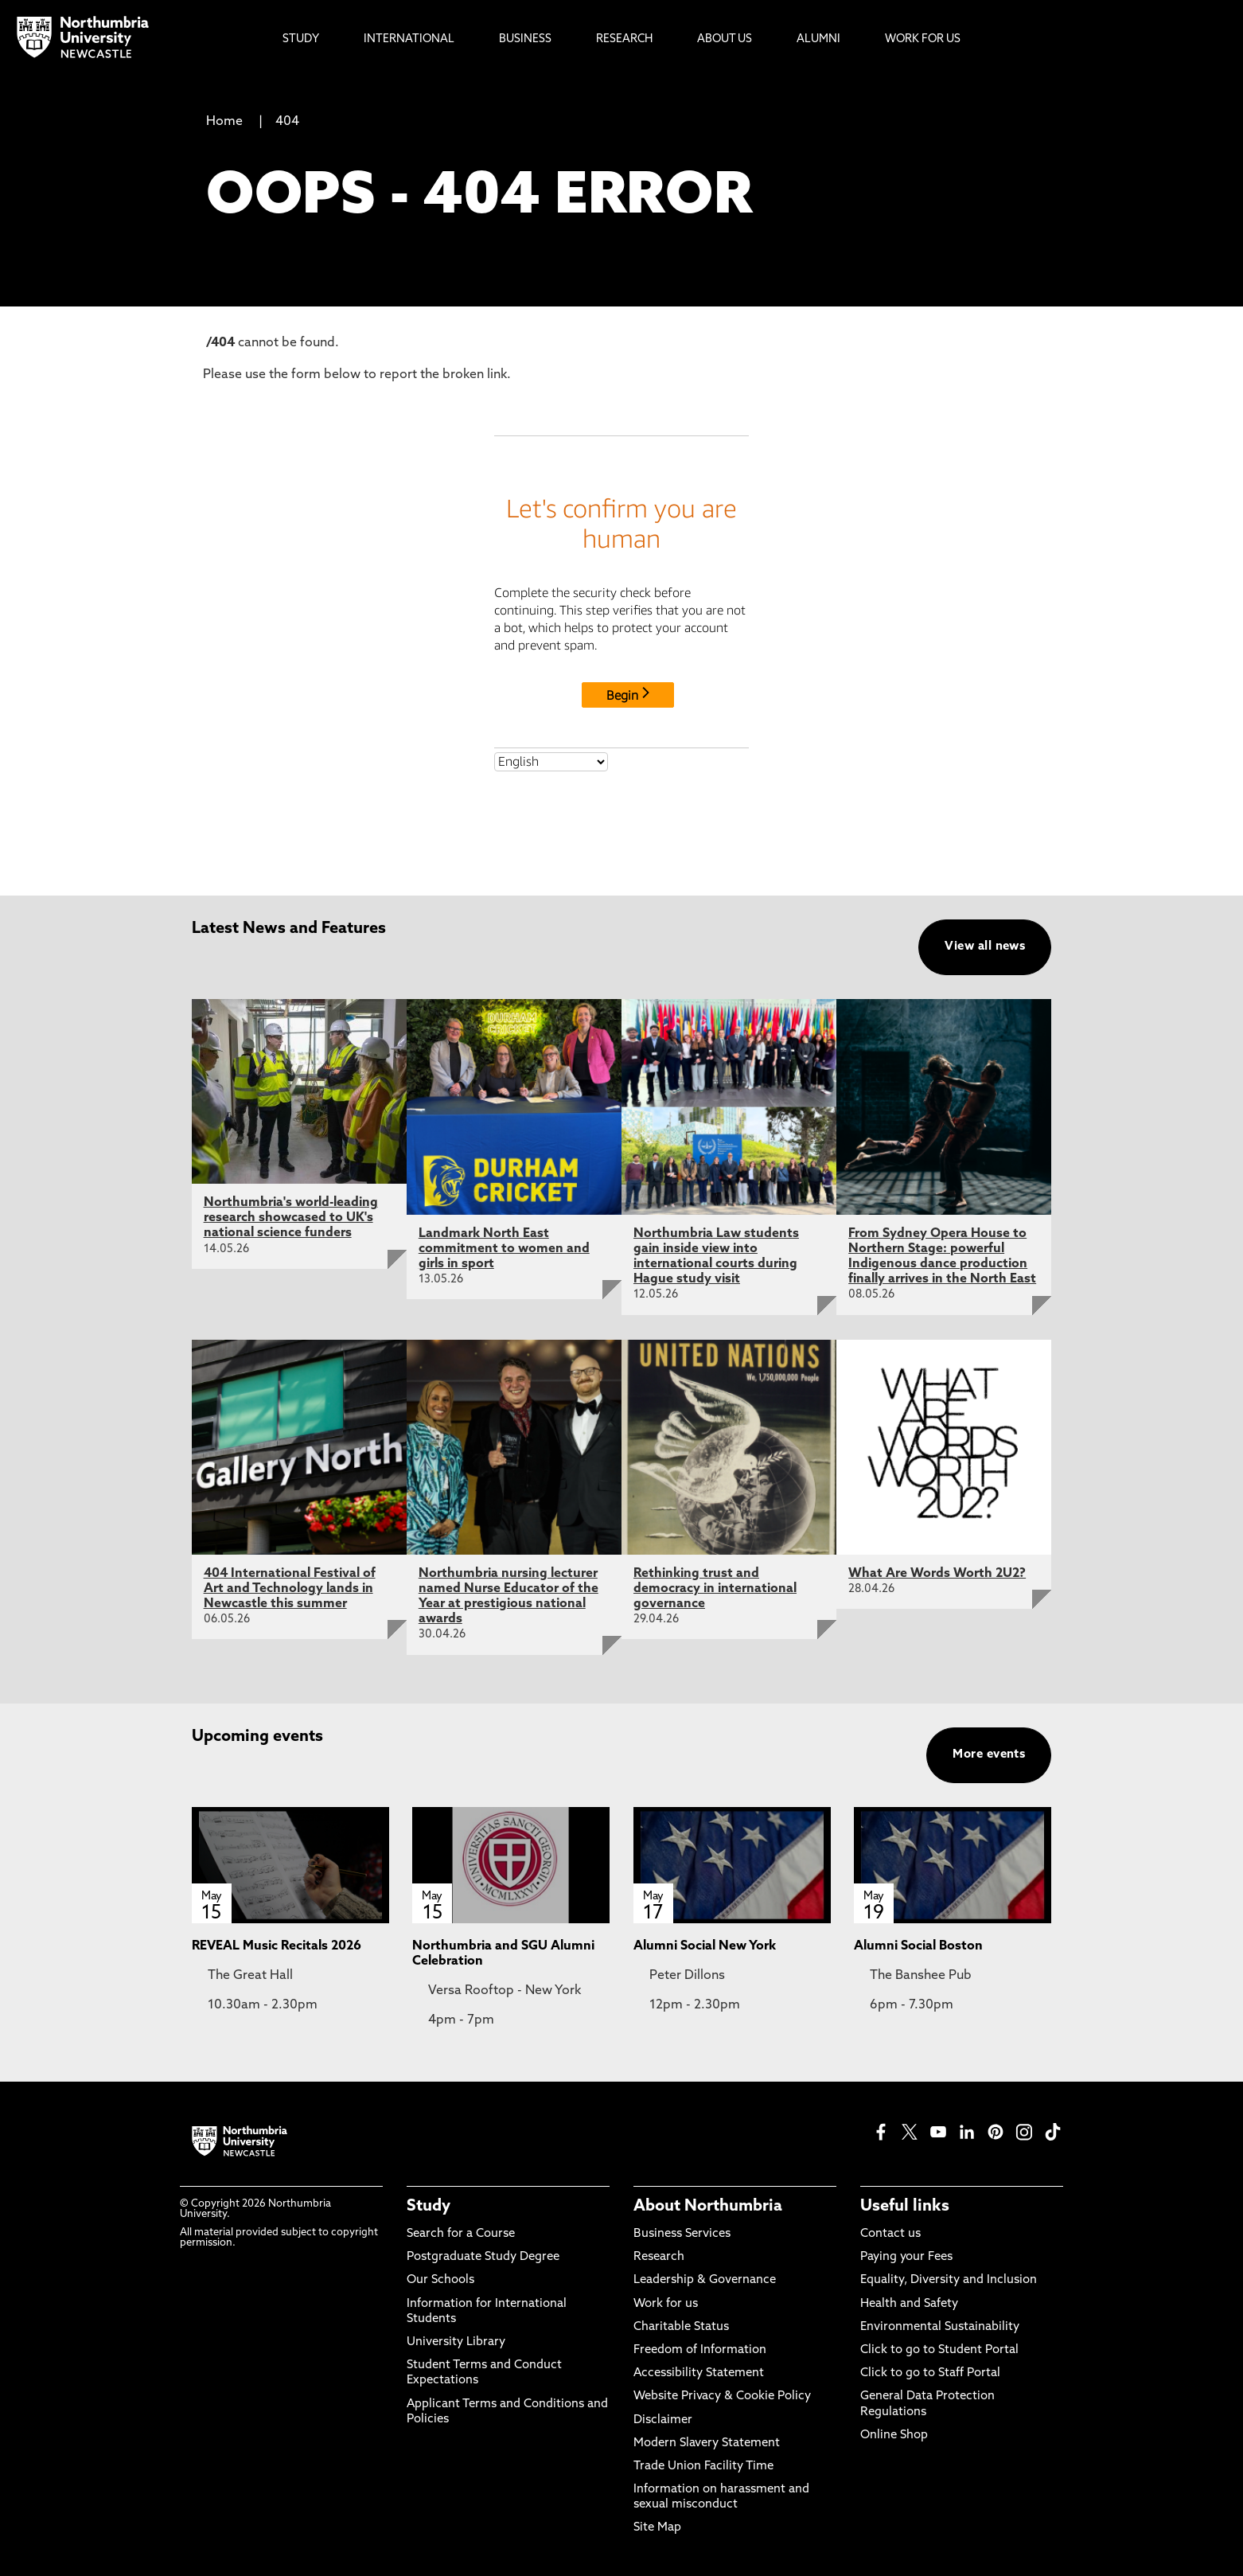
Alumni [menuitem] (818, 39)
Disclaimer (662, 2420)
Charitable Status (681, 2327)
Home (224, 121)
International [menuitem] (409, 39)
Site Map (657, 2528)
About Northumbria (707, 2207)
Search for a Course (461, 2234)
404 (287, 121)
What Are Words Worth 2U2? (937, 1573)
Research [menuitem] (624, 39)
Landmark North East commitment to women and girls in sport (504, 1249)
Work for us (665, 2304)
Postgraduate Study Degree (483, 2257)
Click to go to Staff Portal (930, 2373)
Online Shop (894, 2435)
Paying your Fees (906, 2257)
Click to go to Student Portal (939, 2350)
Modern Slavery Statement (706, 2443)
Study (428, 2207)
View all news (985, 947)
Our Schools (440, 2280)
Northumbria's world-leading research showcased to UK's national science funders (291, 1217)
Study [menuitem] (300, 39)
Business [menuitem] (525, 39)
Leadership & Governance (704, 2280)
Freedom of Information (699, 2350)
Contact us (890, 2234)
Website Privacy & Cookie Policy (722, 2396)
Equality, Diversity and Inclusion (948, 2280)
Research (658, 2257)
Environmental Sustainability (939, 2327)
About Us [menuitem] (724, 39)
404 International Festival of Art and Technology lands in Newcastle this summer (290, 1588)
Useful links (904, 2207)
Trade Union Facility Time (703, 2467)
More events (989, 1755)
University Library (456, 2342)
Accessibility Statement (698, 2373)
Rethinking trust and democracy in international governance (715, 1588)
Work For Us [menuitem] (923, 39)
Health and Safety (909, 2304)
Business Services (682, 2234)
